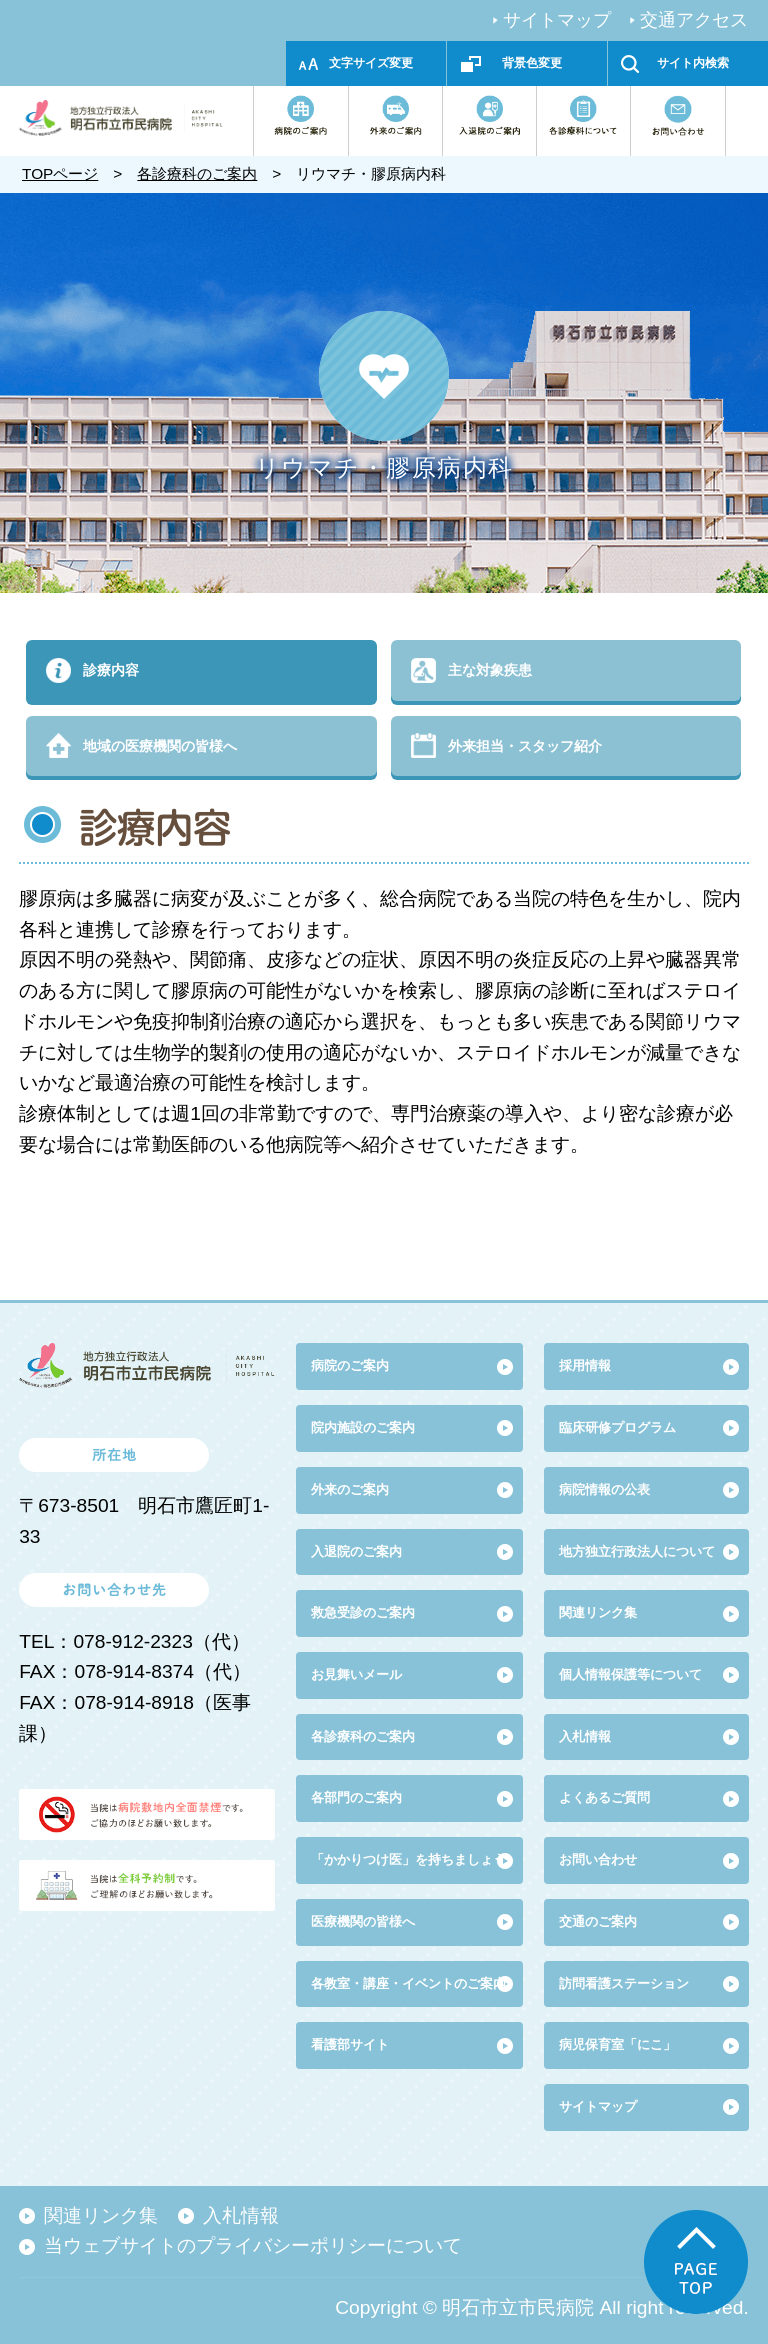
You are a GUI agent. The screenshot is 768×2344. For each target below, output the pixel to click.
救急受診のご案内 (363, 1612)
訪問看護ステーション (624, 1983)
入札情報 (241, 2215)
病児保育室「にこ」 (617, 2044)
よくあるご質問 (604, 1797)
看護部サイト (350, 2044)
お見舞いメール (356, 1674)
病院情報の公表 (604, 1489)
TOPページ (60, 173)
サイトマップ (557, 20)
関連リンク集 (598, 1612)
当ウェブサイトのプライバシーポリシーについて (253, 2245)
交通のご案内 (598, 1921)
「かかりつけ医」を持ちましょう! (410, 1859)
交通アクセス (694, 20)
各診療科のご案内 (197, 173)
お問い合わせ (598, 1859)
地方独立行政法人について (637, 1551)
